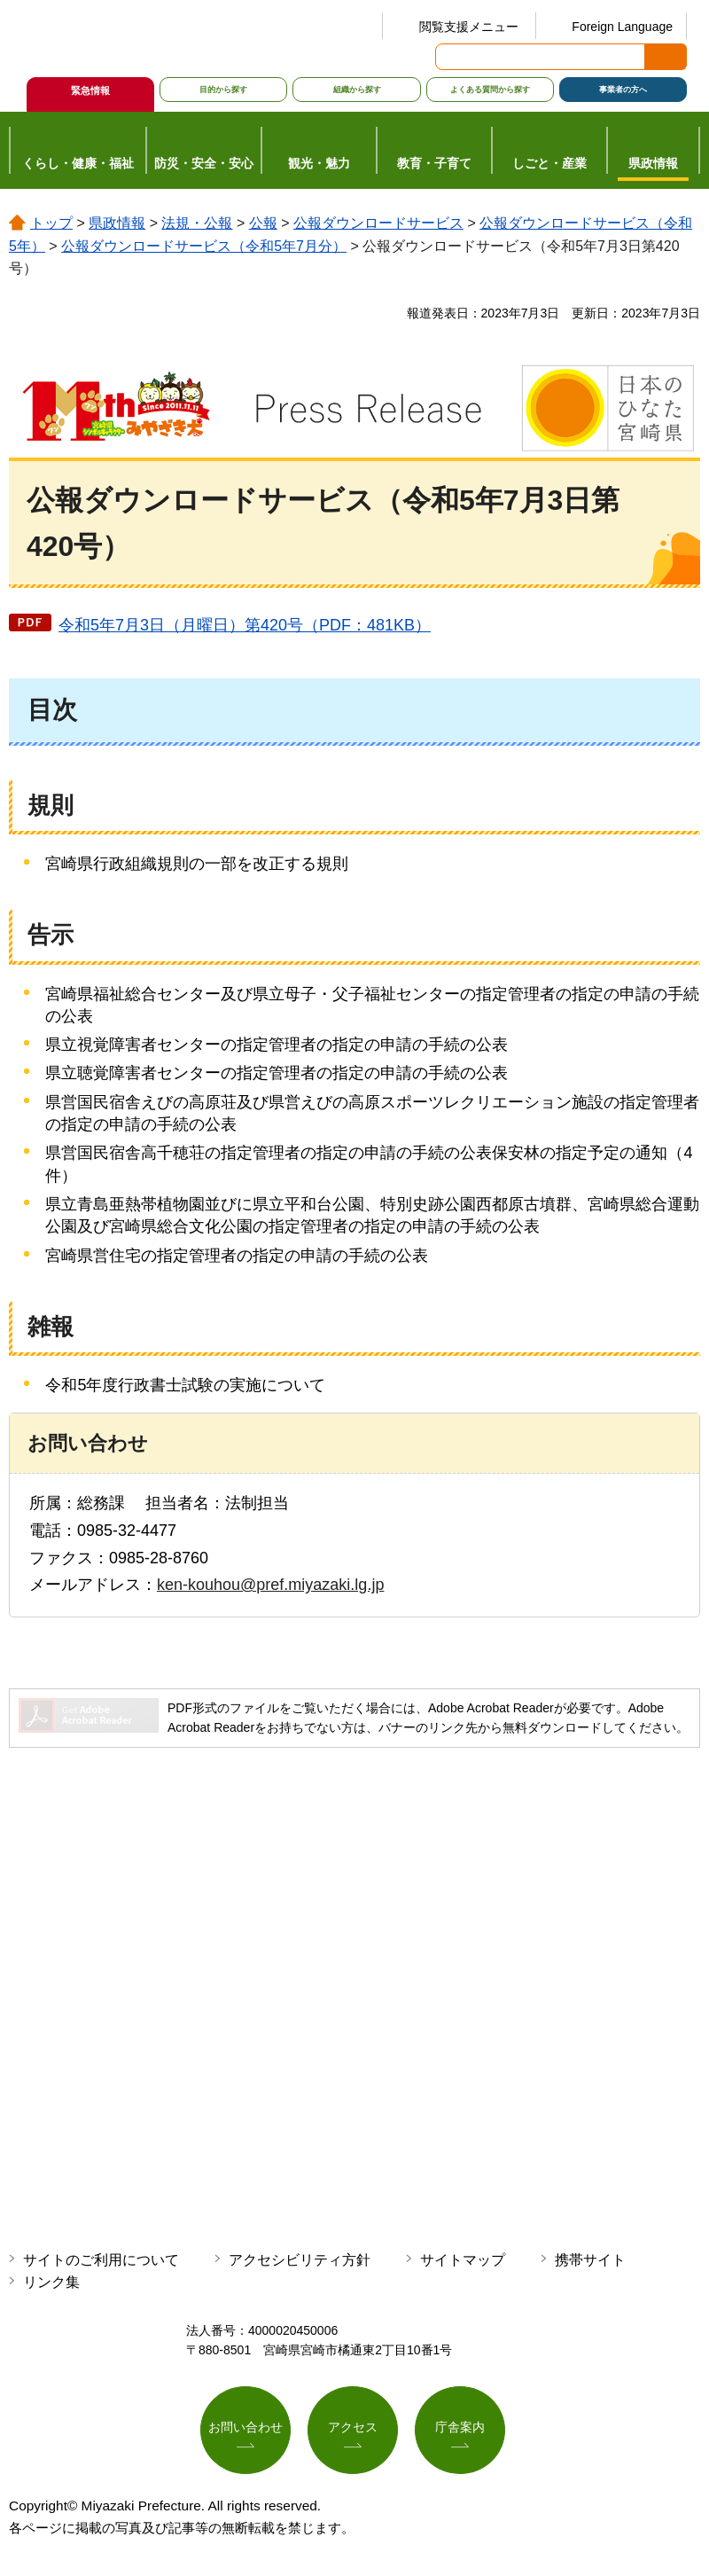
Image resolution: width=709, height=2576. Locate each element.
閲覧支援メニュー (468, 27)
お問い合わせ (245, 2428)
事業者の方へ (623, 89)
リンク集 (51, 2282)
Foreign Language (622, 27)
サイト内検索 (450, 56)
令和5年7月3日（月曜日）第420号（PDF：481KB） (244, 625)
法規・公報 (196, 223)
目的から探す (223, 89)
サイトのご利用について (101, 2259)
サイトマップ (462, 2259)
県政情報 (117, 223)
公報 (263, 223)
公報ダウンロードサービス (378, 223)
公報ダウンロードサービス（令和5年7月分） (204, 246)
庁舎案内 (460, 2428)
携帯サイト (590, 2259)
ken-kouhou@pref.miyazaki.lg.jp (270, 1584)
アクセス (353, 2428)
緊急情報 (90, 90)
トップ (51, 223)
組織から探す (357, 89)
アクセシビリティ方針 (299, 2259)
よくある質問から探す (490, 89)
